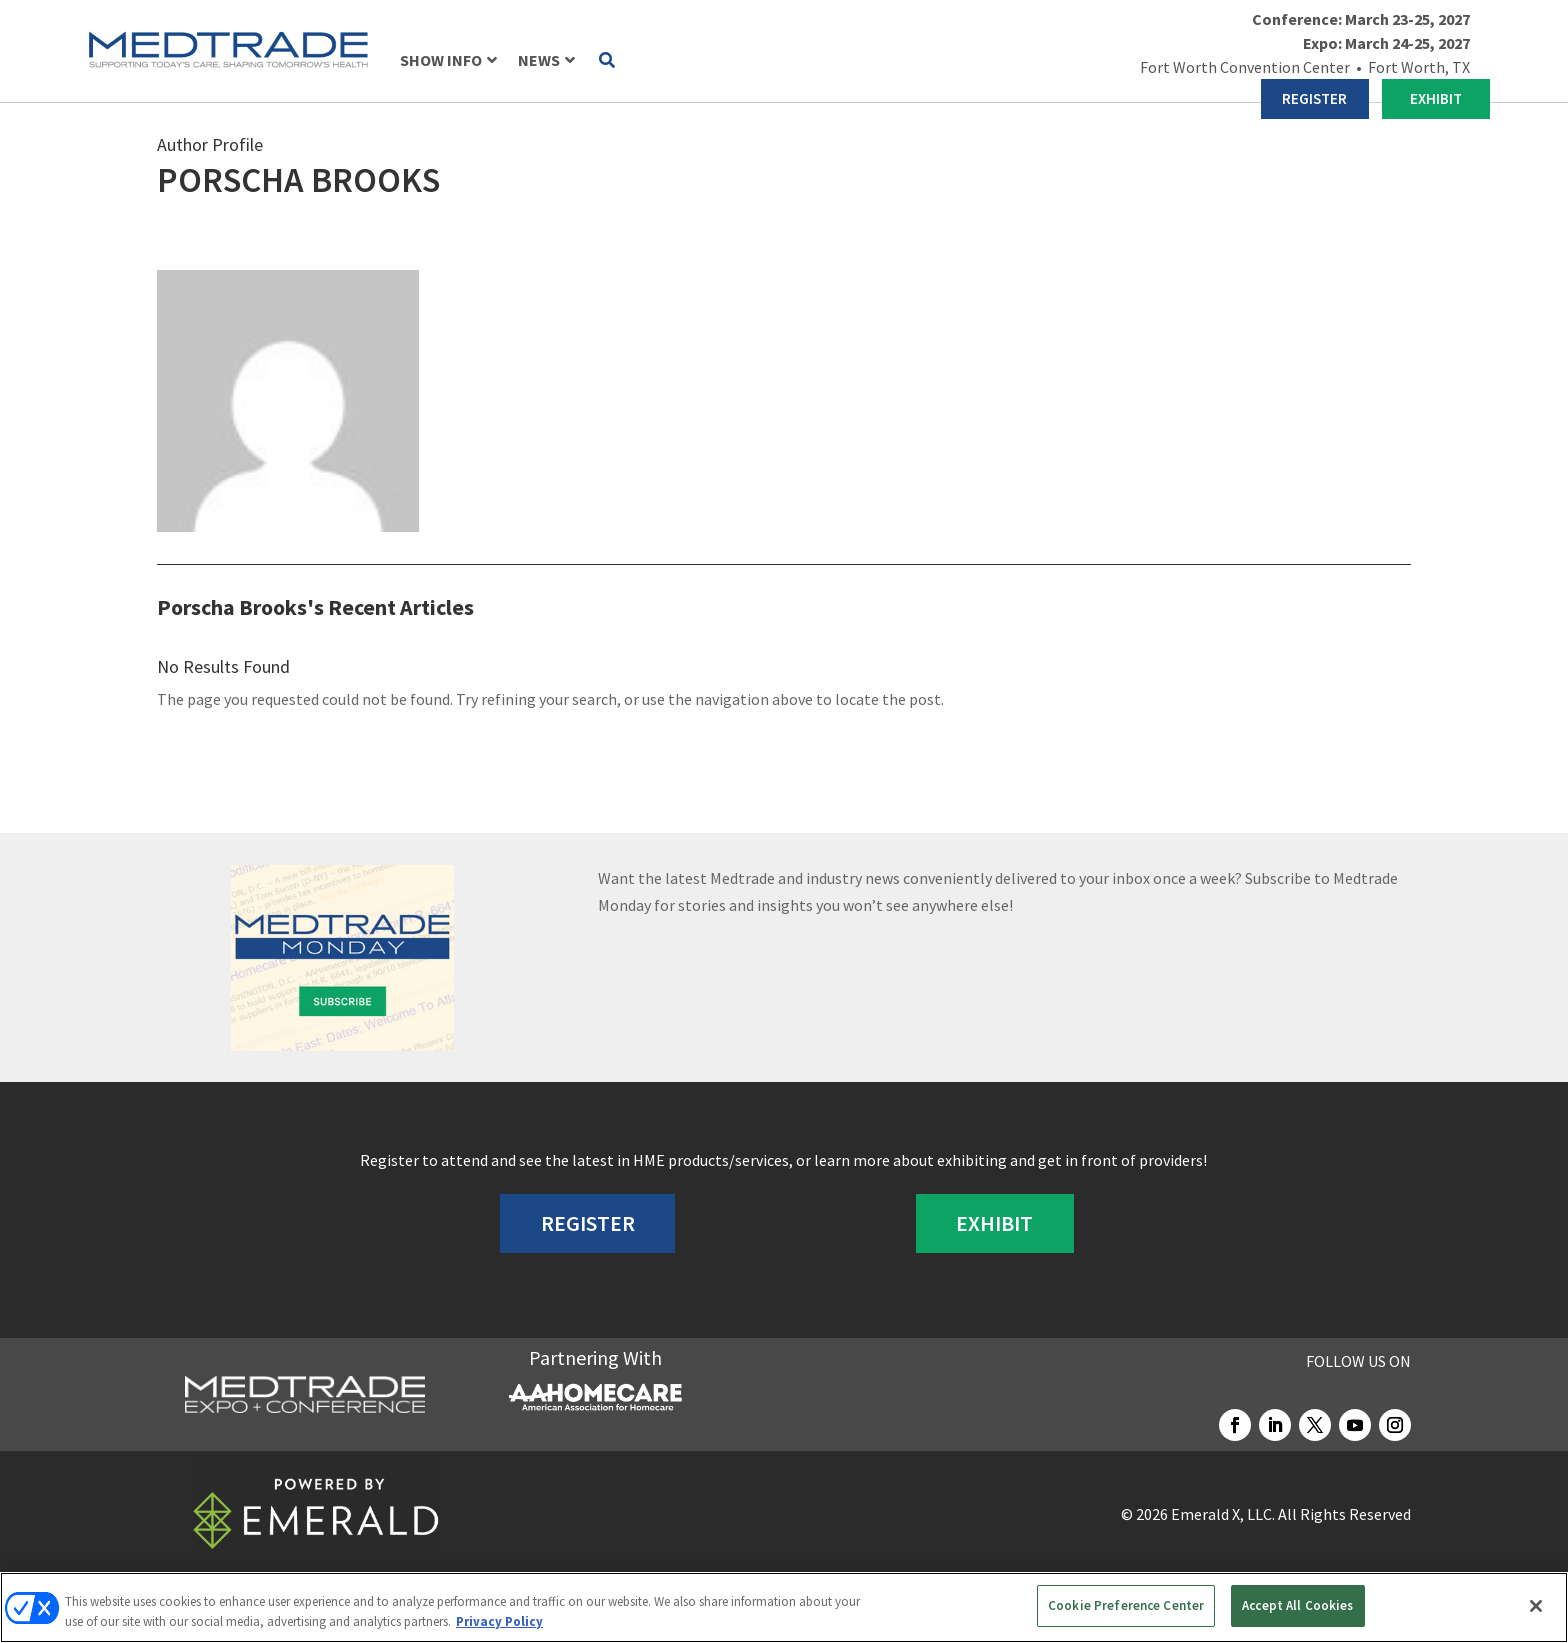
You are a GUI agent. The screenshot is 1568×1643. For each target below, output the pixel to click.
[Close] (1536, 1606)
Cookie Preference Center (1126, 1605)
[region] (784, 1607)
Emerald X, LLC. (1223, 1514)
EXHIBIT (1436, 98)
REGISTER (1314, 98)
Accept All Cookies (1297, 1605)
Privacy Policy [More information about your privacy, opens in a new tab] (499, 1621)
